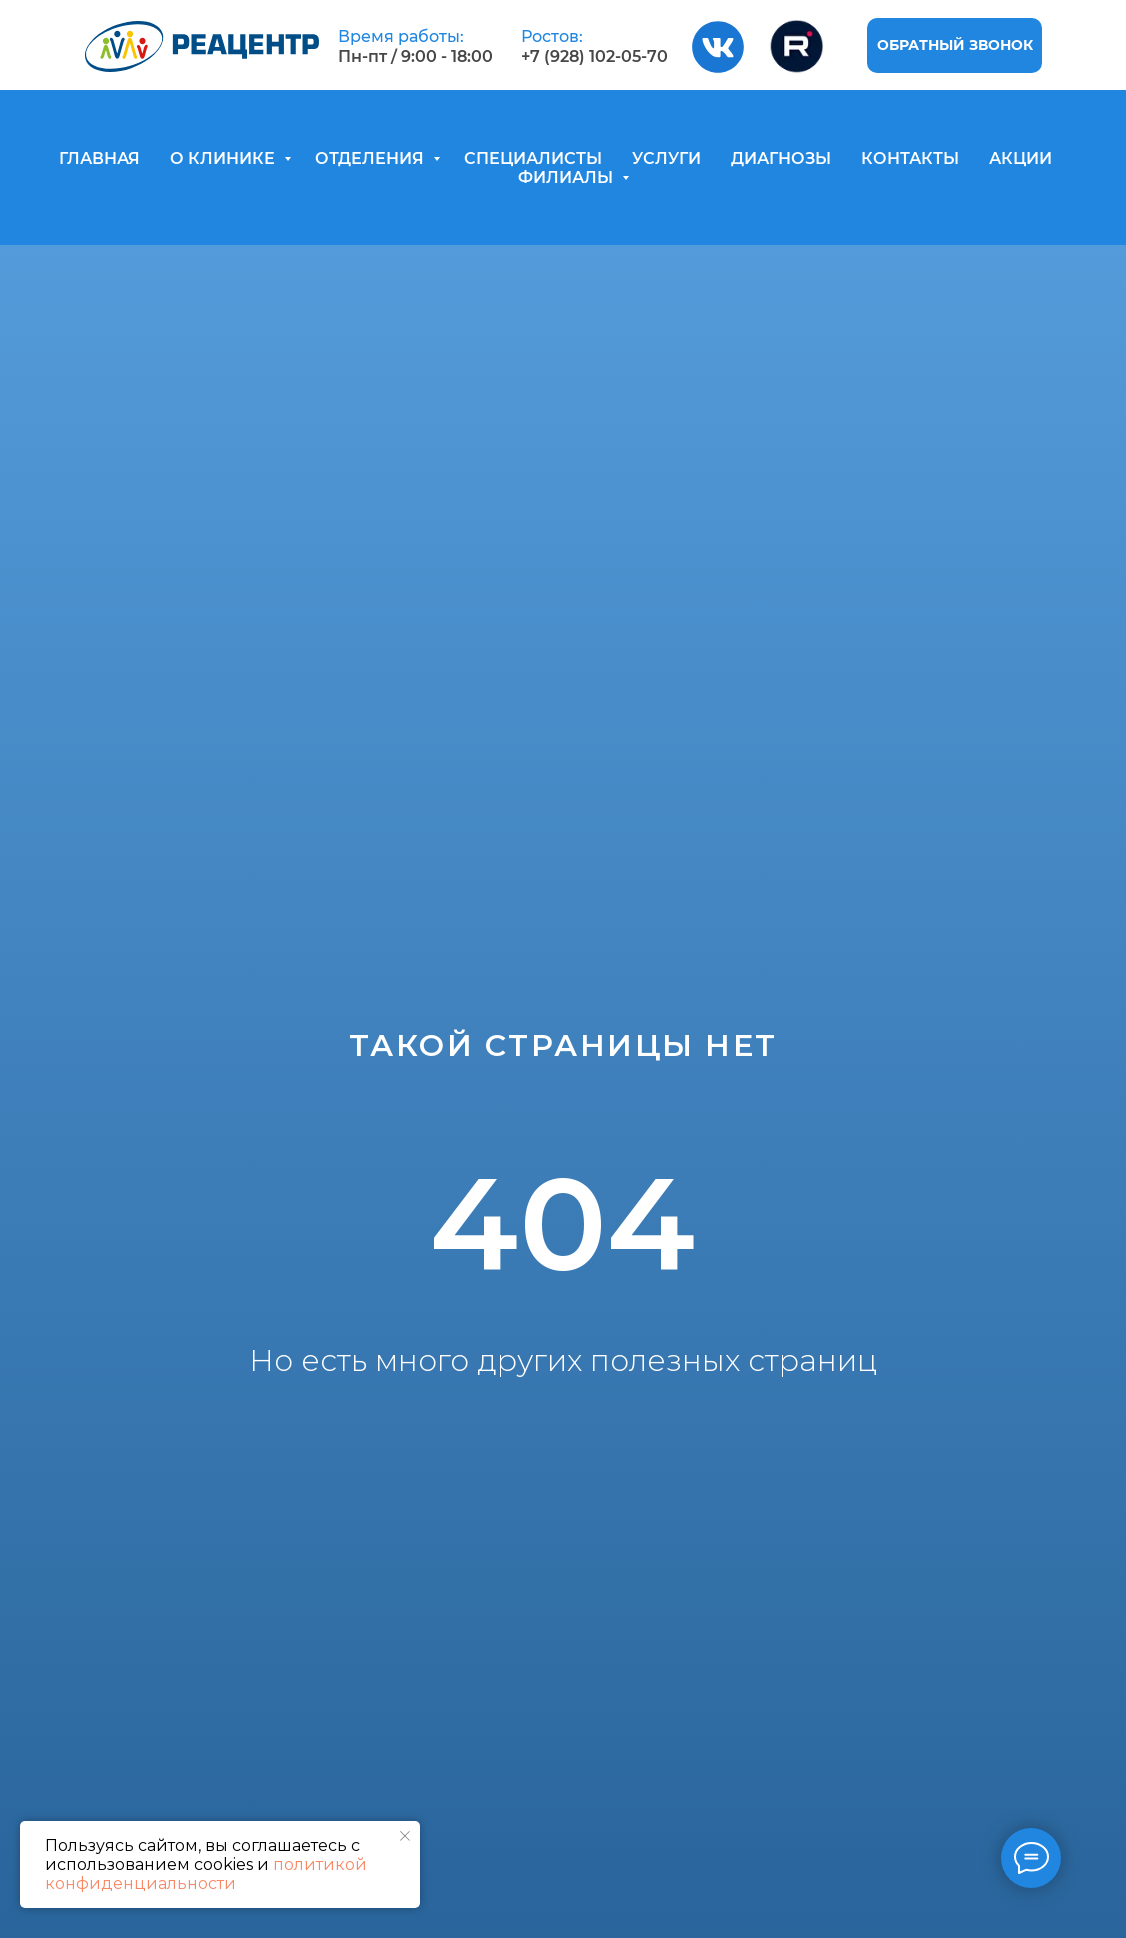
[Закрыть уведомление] (405, 1836)
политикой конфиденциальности (206, 1874)
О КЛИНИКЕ (224, 158)
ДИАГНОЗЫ (781, 158)
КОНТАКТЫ (910, 158)
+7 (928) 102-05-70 (594, 56)
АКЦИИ (1020, 158)
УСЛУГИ (666, 158)
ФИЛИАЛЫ (567, 177)
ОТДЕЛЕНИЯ (371, 158)
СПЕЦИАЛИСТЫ (533, 158)
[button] (954, 45)
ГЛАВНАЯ (99, 158)
